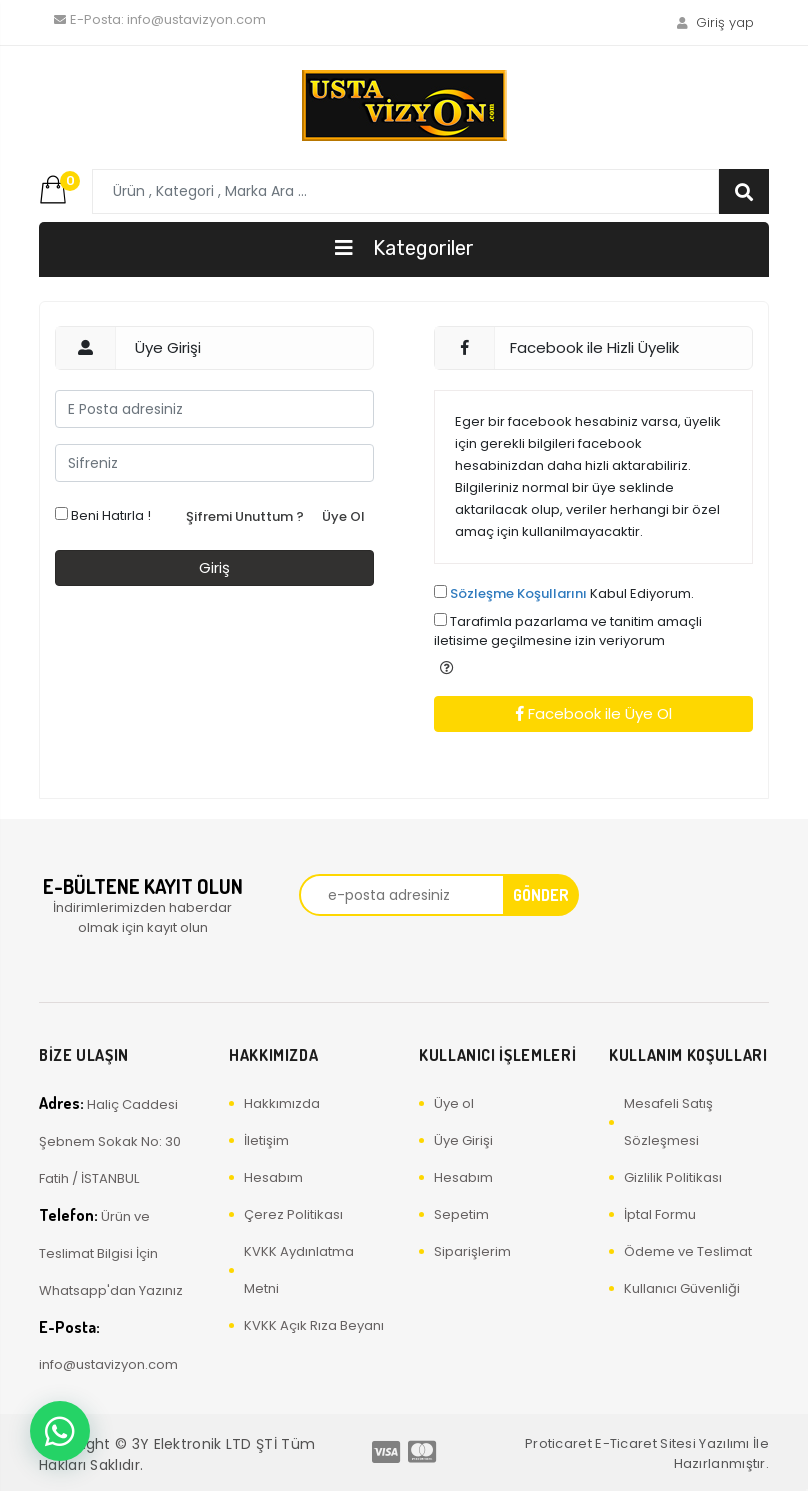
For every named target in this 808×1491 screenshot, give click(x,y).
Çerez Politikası (293, 1214)
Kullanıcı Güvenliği (682, 1288)
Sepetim (461, 1214)
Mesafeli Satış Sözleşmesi (668, 1122)
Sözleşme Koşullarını (518, 593)
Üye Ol (343, 516)
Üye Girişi (463, 1140)
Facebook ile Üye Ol (594, 713)
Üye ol (454, 1103)
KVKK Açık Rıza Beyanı (314, 1325)
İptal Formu (660, 1214)
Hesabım (273, 1177)
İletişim (266, 1140)
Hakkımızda (282, 1103)
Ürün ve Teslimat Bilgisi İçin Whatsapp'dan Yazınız (111, 1252)
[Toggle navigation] (404, 249)
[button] (447, 668)
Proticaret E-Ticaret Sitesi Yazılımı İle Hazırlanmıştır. (647, 1453)
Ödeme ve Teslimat (688, 1251)
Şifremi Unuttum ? (245, 516)
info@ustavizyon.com (160, 19)
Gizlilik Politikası (673, 1177)
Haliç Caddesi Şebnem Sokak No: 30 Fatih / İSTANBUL (110, 1140)
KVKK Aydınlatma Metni (299, 1270)
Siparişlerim (472, 1251)
